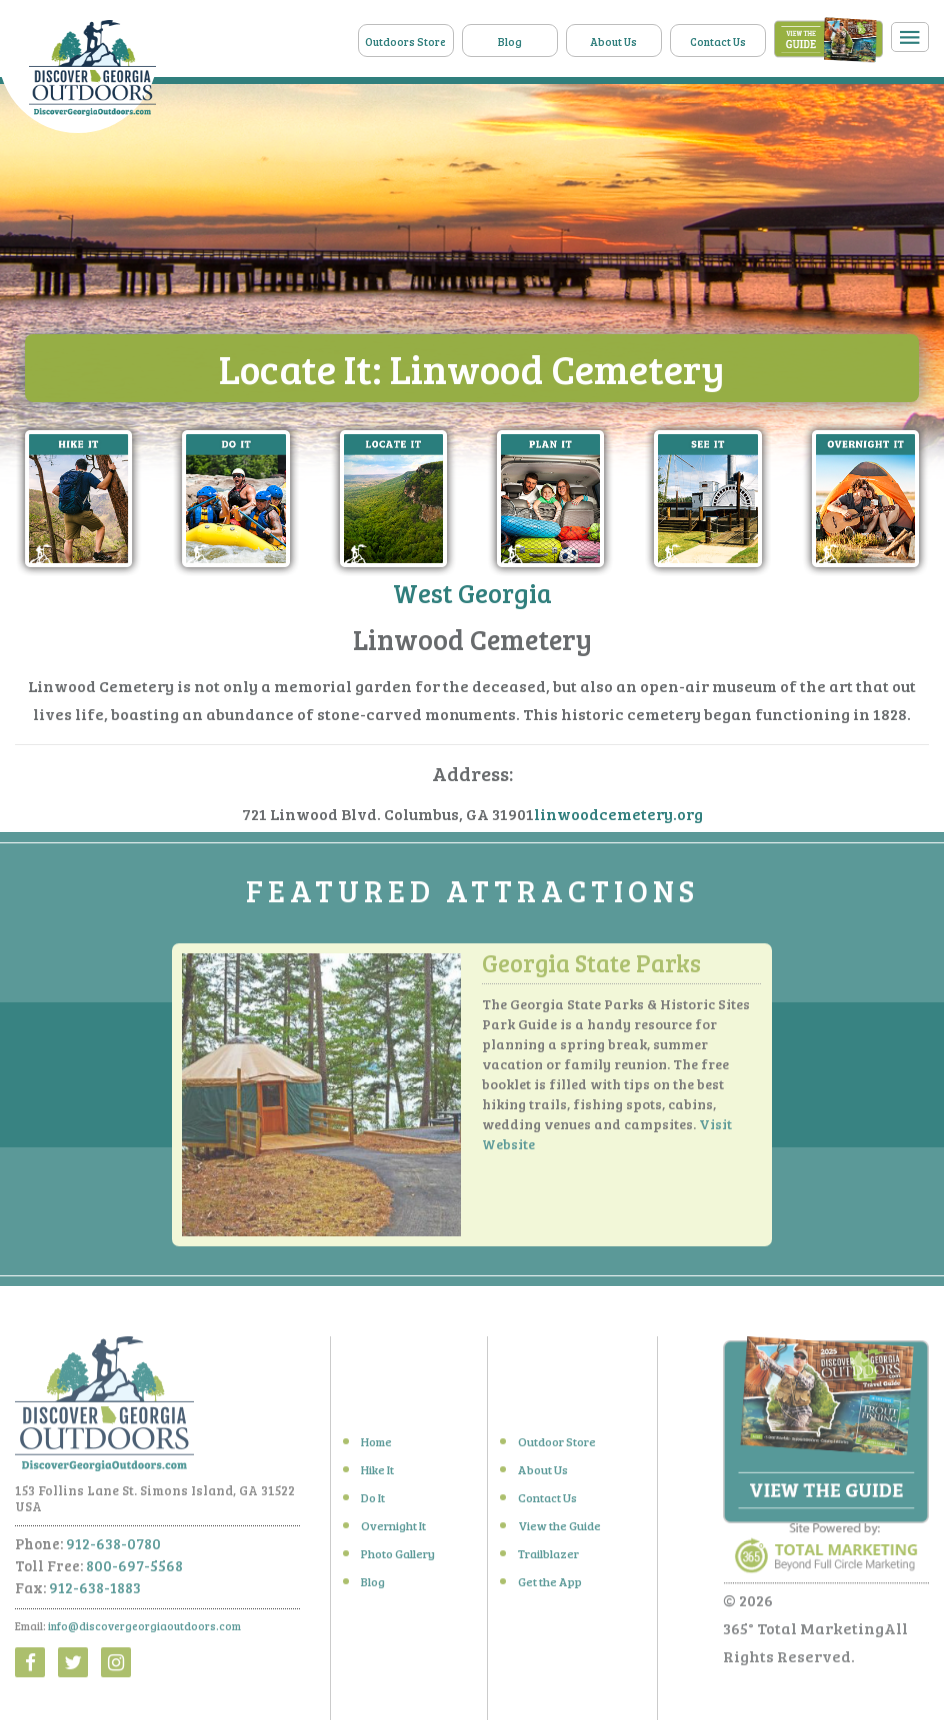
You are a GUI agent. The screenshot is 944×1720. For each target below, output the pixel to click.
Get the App (550, 1587)
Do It (373, 1503)
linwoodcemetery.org (618, 814)
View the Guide (559, 1531)
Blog (510, 41)
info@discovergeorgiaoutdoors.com (144, 1630)
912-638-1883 (95, 1592)
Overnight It (393, 1531)
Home (376, 1447)
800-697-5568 (134, 1570)
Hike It (377, 1475)
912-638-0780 (113, 1548)
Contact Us (718, 41)
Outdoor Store (557, 1447)
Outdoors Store (405, 41)
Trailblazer (548, 1559)
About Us (613, 41)
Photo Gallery (398, 1559)
